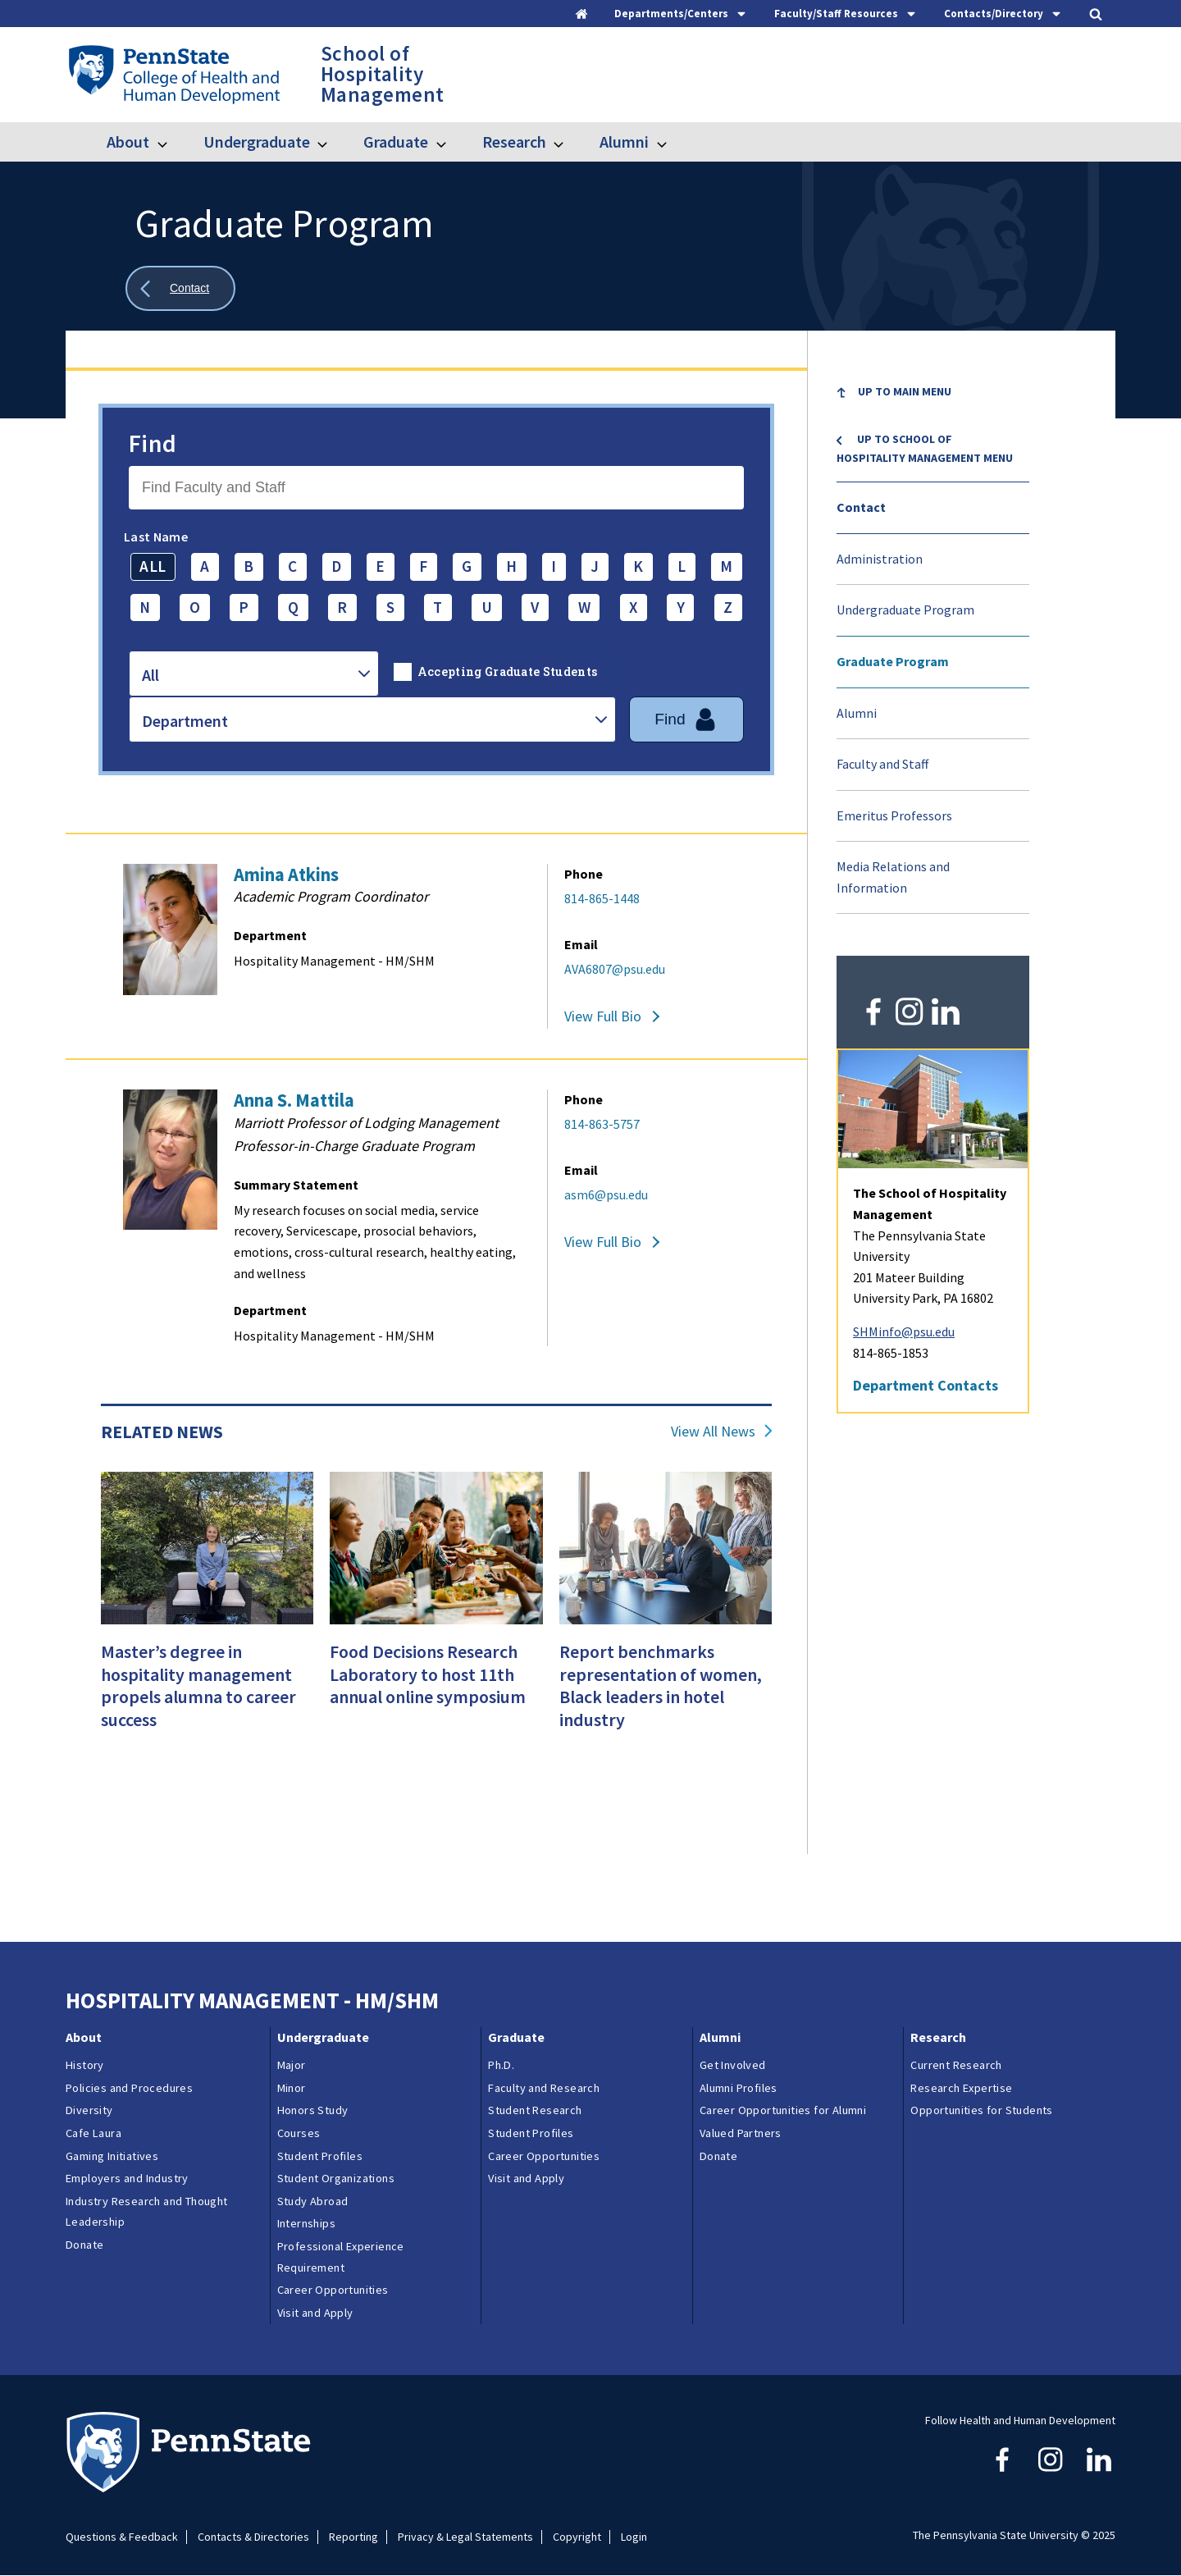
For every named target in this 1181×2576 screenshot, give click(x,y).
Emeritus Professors (894, 815)
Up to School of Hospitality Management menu (925, 448)
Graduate (395, 141)
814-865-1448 (602, 898)
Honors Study (313, 2110)
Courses (299, 2133)
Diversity (89, 2110)
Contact (861, 507)
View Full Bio (602, 1016)
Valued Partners (741, 2133)
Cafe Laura (93, 2133)
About (128, 141)
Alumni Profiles (738, 2087)
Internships (306, 2223)
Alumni (624, 141)
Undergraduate (256, 141)
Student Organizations (335, 2178)
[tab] (681, 13)
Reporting (353, 2537)
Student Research (534, 2110)
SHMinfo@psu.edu (904, 1331)
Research (514, 141)
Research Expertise (961, 2087)
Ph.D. (501, 2065)
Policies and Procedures (129, 2087)
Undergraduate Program (905, 609)
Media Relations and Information (893, 877)
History (85, 2065)
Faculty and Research (544, 2087)
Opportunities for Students (981, 2110)
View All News (713, 1432)
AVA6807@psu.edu (614, 969)
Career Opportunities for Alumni (783, 2110)
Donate (84, 2244)
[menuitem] (933, 404)
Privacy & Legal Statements (465, 2537)
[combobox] (254, 674)
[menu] (933, 641)
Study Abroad (313, 2201)
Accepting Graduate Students (507, 671)
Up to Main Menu (904, 391)
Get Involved (733, 2065)
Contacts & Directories (253, 2537)
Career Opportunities (333, 2289)
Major (291, 2065)
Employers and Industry (127, 2178)
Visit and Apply (315, 2312)
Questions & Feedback (122, 2537)
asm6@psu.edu (606, 1194)
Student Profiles (320, 2156)
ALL (152, 566)
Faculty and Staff (882, 764)
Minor (291, 2087)
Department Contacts (925, 1385)
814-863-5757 (602, 1124)
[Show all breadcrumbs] (180, 288)
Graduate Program (893, 661)
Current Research (955, 2065)
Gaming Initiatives (112, 2156)
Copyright (577, 2537)
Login (634, 2537)
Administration (880, 558)
